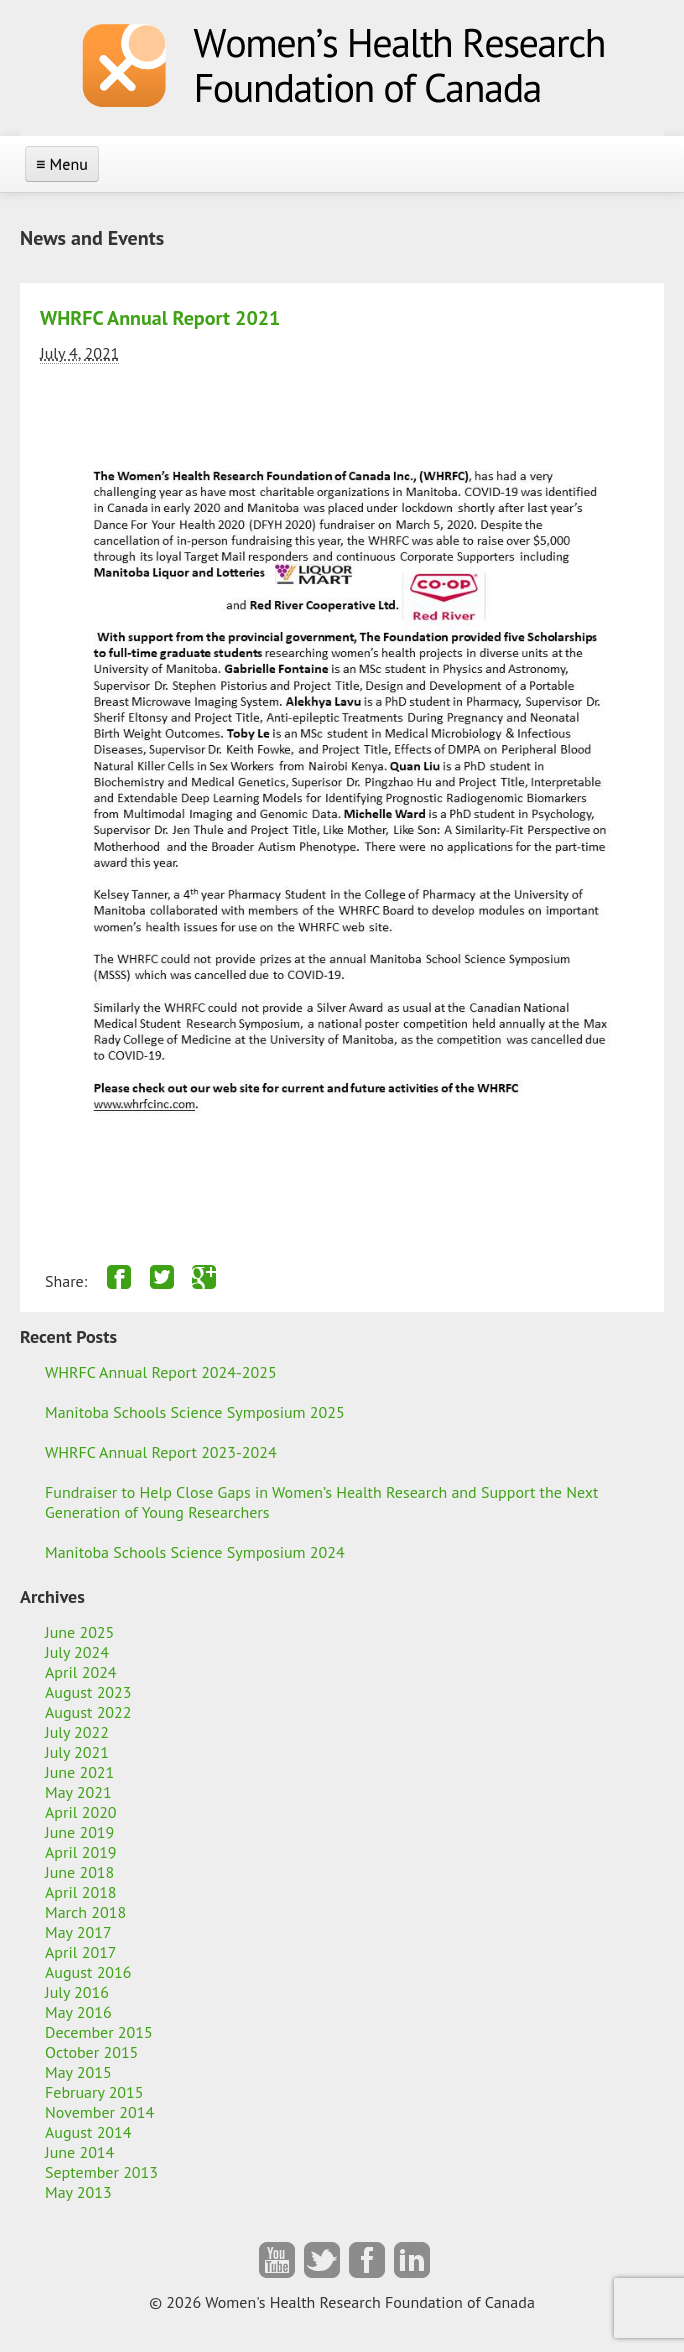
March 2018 (85, 1912)
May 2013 (78, 2192)
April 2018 (81, 1892)
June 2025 (79, 1632)
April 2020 (81, 1812)
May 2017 (78, 1932)
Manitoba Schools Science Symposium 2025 (195, 1412)
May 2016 (78, 2012)
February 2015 (94, 2092)
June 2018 (79, 1872)
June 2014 (79, 2152)
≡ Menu (62, 164)
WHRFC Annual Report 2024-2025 (161, 1372)
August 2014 (88, 2132)
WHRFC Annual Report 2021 (160, 318)
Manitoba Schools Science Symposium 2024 (195, 1552)
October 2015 (91, 2052)
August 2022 (88, 1712)
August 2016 (88, 1972)
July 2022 (77, 1732)
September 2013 (101, 2172)
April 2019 (81, 1852)
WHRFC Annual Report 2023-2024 (161, 1452)
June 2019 (79, 1832)
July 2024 (77, 1652)
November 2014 (99, 2112)
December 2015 (99, 2032)
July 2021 (77, 1752)
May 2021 (78, 1792)
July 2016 (77, 1992)
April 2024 (81, 1672)
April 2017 (81, 1952)
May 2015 (78, 2072)
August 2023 (88, 1692)
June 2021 (79, 1772)
